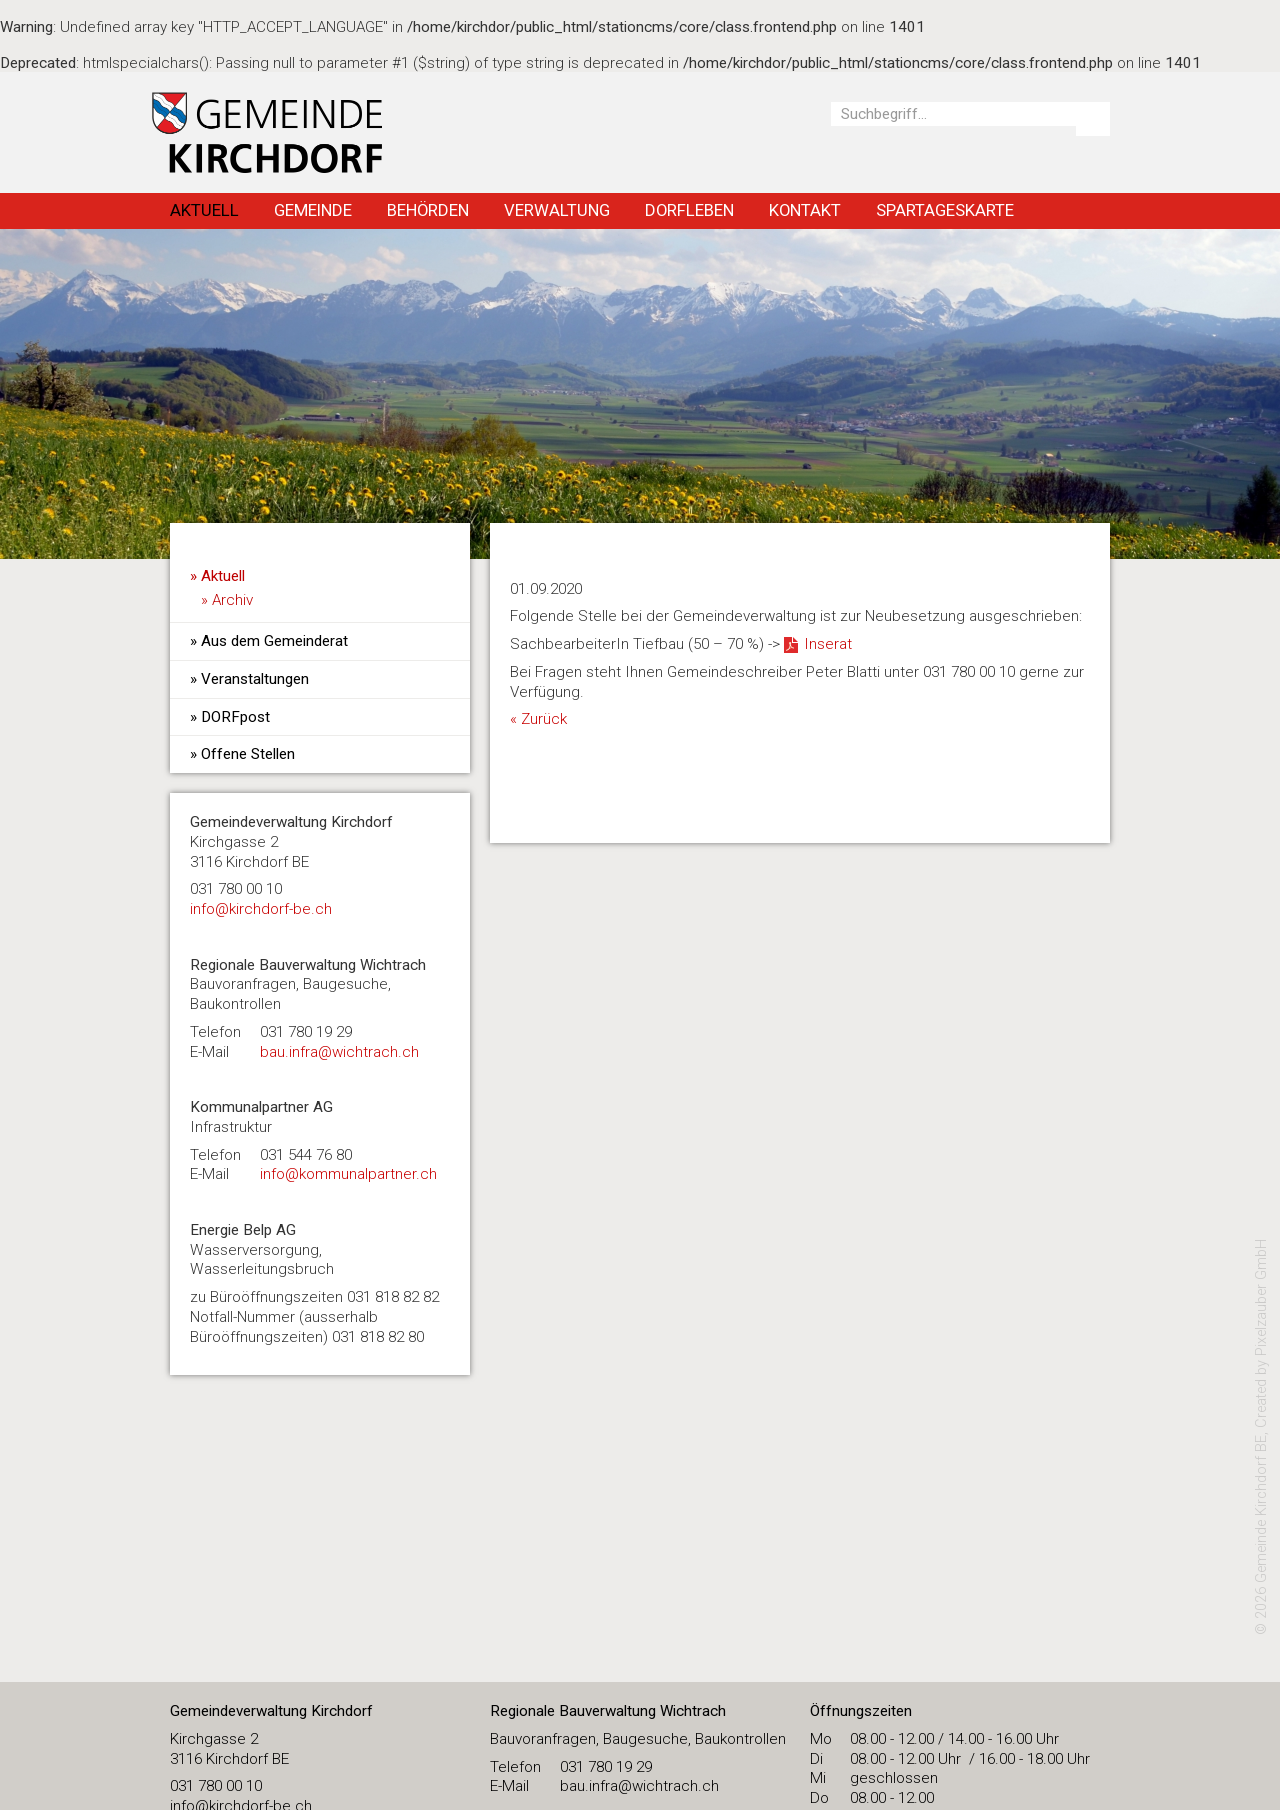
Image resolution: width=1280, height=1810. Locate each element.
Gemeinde (313, 210)
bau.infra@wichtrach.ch (339, 1052)
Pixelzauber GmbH (1261, 1297)
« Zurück (538, 719)
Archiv (232, 600)
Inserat (828, 644)
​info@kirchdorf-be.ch (261, 909)
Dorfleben (689, 210)
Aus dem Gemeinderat (274, 641)
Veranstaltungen (255, 679)
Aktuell (204, 210)
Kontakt (805, 210)
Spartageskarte (945, 210)
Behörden (428, 210)
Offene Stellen (248, 754)
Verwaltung (557, 210)
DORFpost (235, 717)
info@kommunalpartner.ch (348, 1174)
